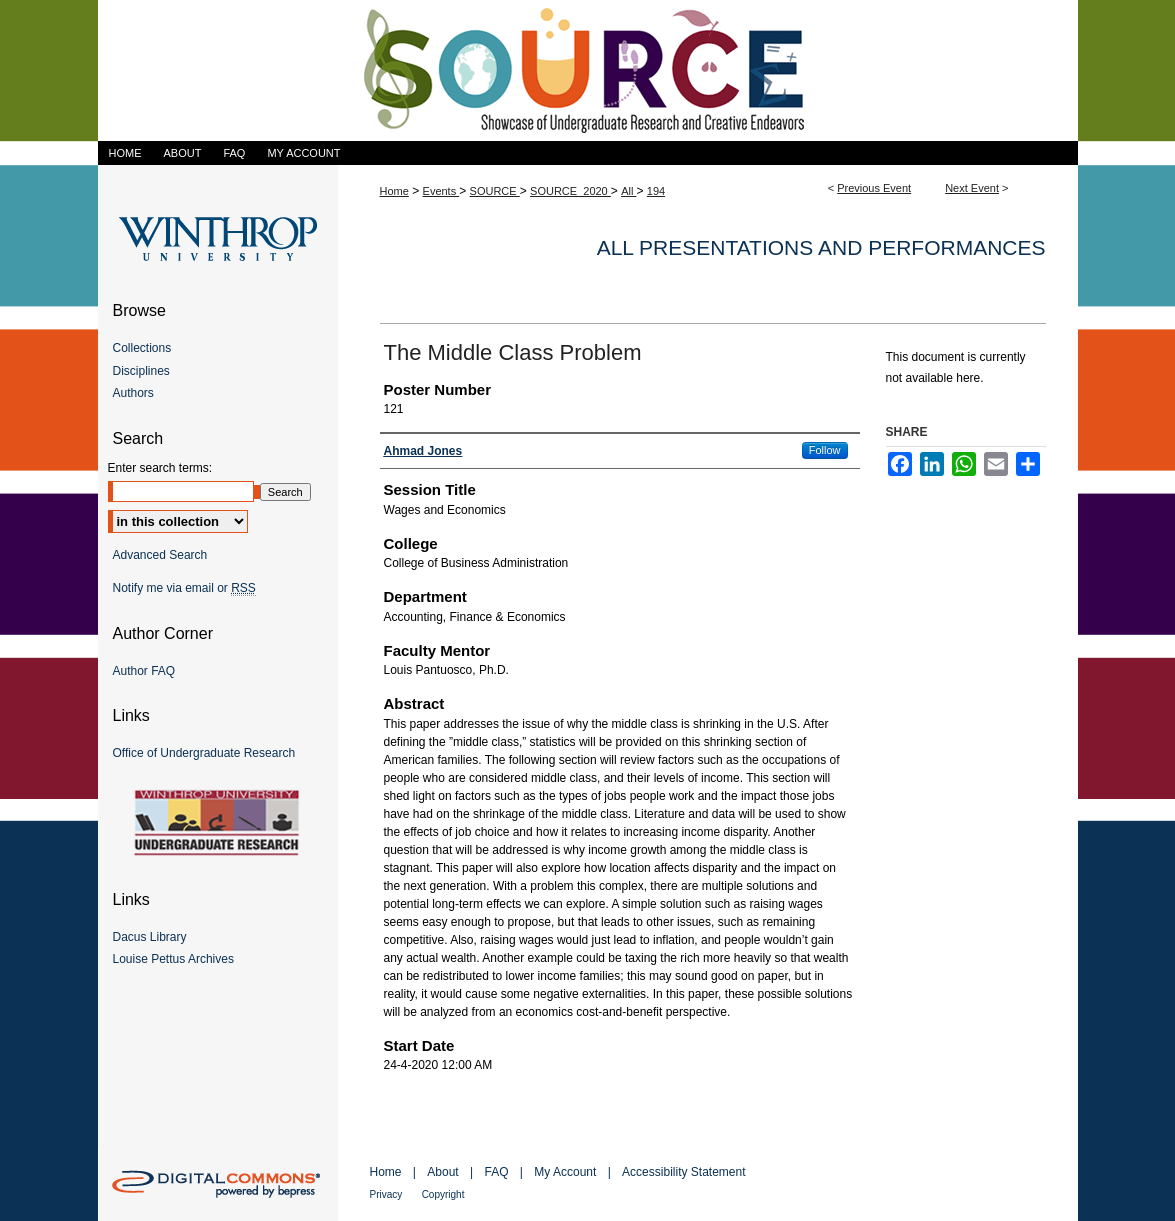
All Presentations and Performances (821, 247)
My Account (565, 1172)
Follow (825, 450)
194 (656, 191)
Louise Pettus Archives (173, 959)
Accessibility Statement (683, 1172)
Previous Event (874, 188)
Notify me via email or (184, 588)
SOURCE (495, 191)
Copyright (443, 1194)
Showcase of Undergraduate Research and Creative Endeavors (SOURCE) (588, 70)
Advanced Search (160, 555)
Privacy (386, 1194)
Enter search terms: (160, 468)
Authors (133, 393)
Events (441, 191)
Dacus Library (150, 937)
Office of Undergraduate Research (204, 753)
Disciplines (141, 371)
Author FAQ (144, 671)
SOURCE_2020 (570, 191)
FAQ (496, 1172)
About (442, 1172)
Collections (142, 348)
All (628, 191)
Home (394, 191)
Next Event (972, 188)
